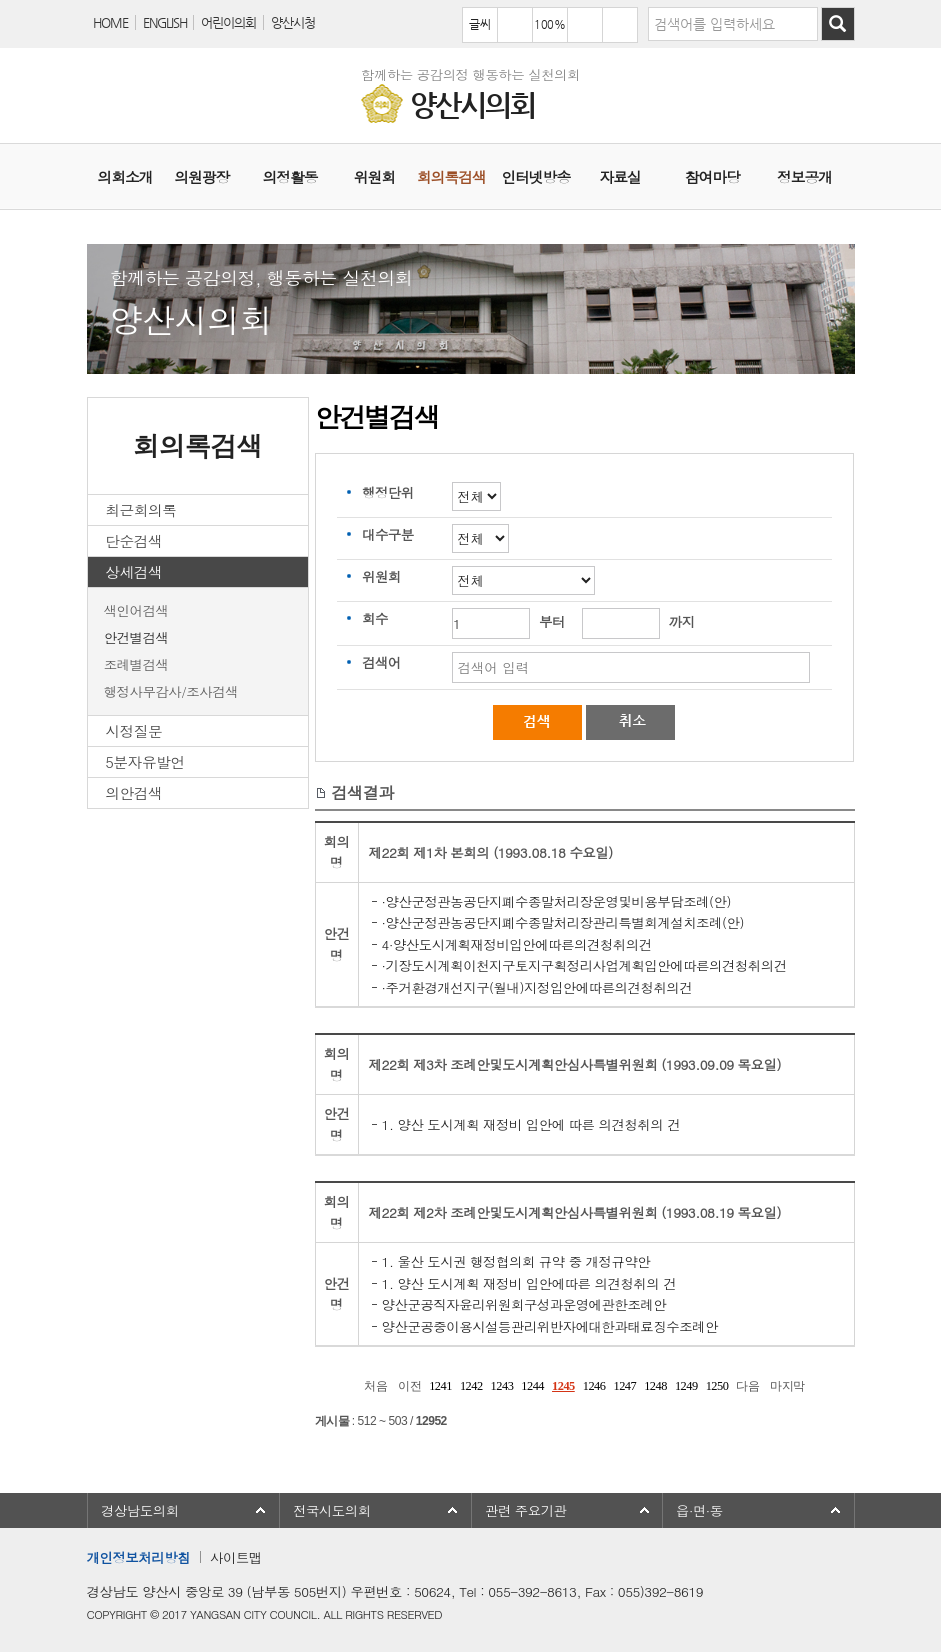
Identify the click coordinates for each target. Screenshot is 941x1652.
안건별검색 (136, 637)
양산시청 (293, 22)
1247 (624, 1386)
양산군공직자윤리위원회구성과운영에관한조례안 (524, 1304)
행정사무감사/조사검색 (171, 691)
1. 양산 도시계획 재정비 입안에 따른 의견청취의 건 (531, 1124)
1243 (502, 1386)
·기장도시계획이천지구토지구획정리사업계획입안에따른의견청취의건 (584, 965)
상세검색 (133, 571)
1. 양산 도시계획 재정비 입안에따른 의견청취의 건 (529, 1283)
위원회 (381, 576)
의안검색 (133, 792)
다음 (747, 1386)
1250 (717, 1386)
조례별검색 (136, 664)
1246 (594, 1386)
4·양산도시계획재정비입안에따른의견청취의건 (517, 944)
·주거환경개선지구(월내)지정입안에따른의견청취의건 (537, 987)
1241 (440, 1386)
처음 (375, 1386)
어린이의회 (228, 22)
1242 (471, 1386)
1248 (655, 1386)
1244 (532, 1386)
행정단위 (388, 492)
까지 (682, 621)
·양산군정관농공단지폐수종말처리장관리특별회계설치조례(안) (563, 922)
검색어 (381, 662)
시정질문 (133, 730)
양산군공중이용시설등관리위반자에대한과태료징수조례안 (550, 1326)
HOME (110, 22)
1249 (686, 1386)
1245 (563, 1386)
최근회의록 (140, 509)
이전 (409, 1386)
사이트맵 (236, 1557)
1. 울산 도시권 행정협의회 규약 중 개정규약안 (516, 1261)
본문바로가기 (0, 0)
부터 (552, 621)
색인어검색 (136, 610)
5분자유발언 (144, 761)
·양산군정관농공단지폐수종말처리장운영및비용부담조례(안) (556, 901)
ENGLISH (165, 22)
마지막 (787, 1386)
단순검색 (133, 540)
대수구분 (388, 534)
